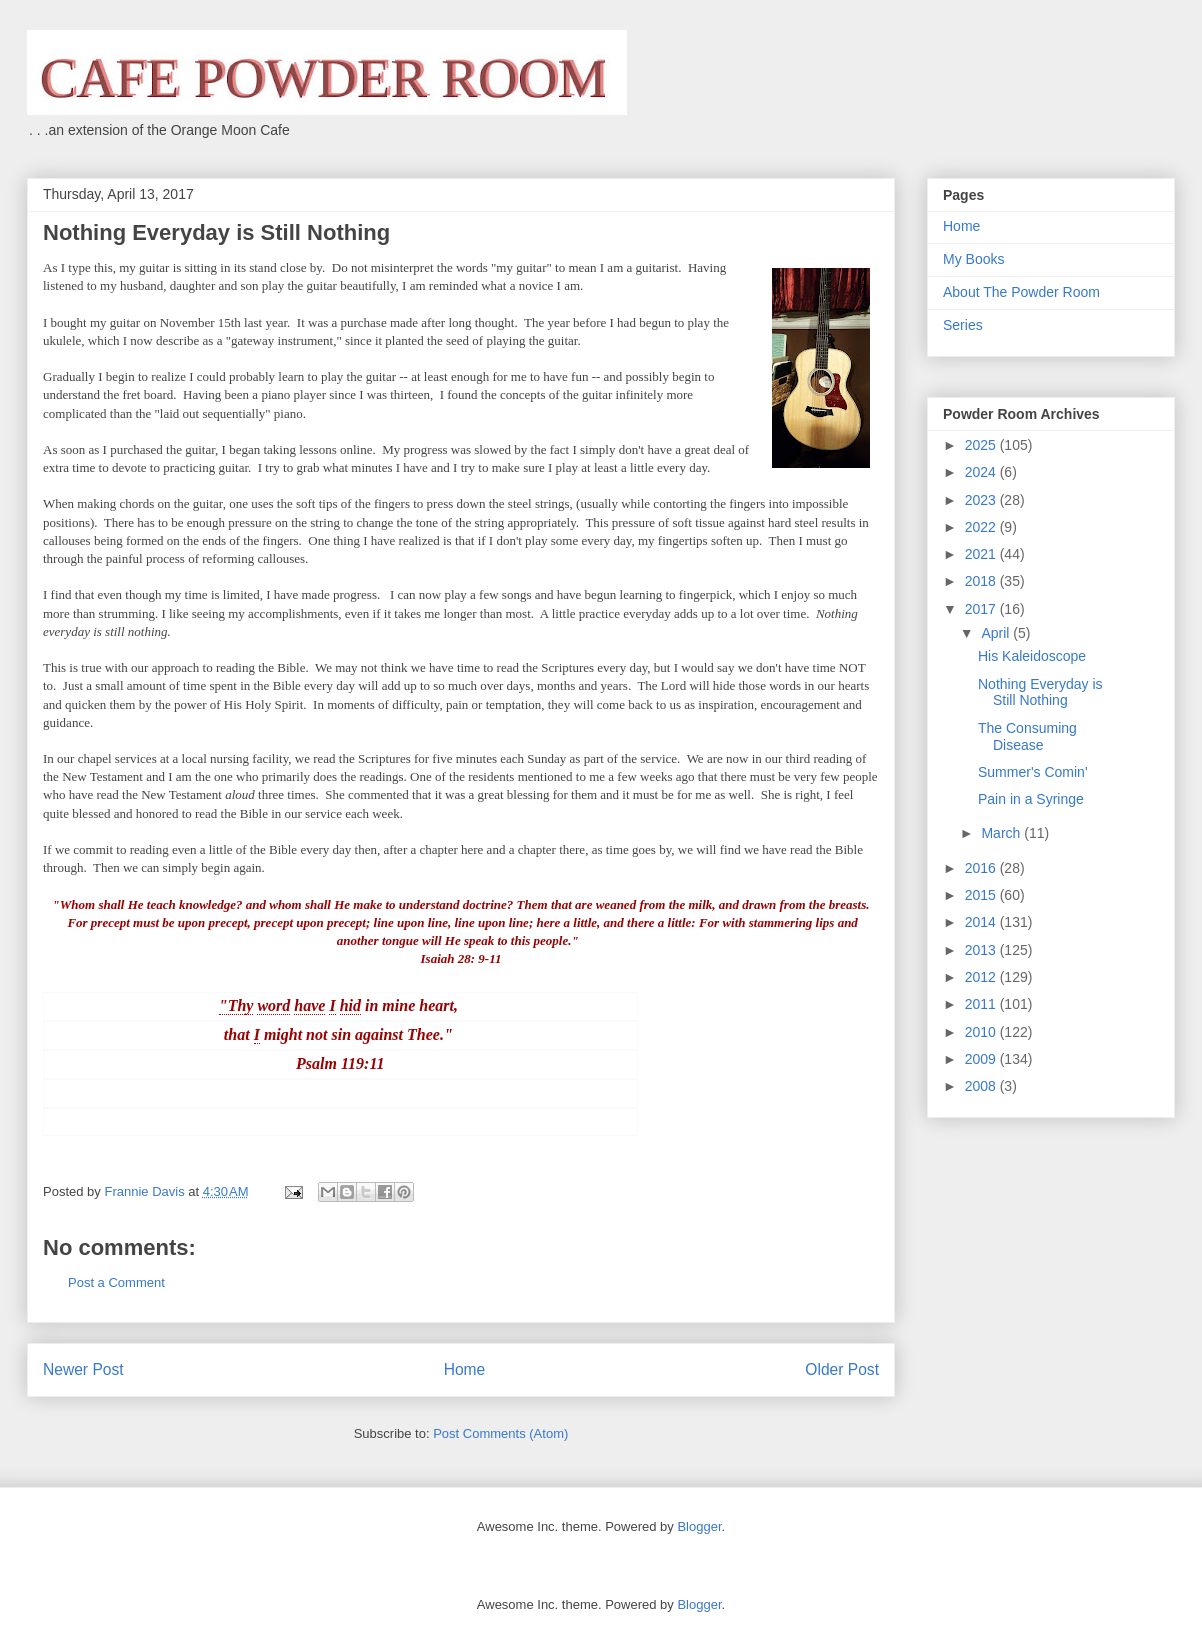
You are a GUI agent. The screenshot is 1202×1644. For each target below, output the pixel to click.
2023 (982, 500)
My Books (973, 259)
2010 (982, 1032)
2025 (982, 445)
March (1002, 833)
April (997, 633)
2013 (982, 950)
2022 (982, 527)
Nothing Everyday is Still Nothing (1040, 692)
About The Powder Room (1021, 292)
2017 (982, 609)
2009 (982, 1059)
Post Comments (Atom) (500, 1433)
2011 (982, 1004)
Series (963, 325)
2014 (982, 922)
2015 (982, 895)
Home (465, 1369)
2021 (982, 554)
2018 (982, 581)
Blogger (699, 1526)
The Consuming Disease (1027, 736)
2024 (982, 472)
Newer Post (83, 1369)
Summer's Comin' (1033, 772)
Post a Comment (116, 1282)
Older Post (842, 1369)
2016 (982, 868)
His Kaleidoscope (1032, 656)
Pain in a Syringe (1031, 799)
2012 (982, 977)
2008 (982, 1086)
